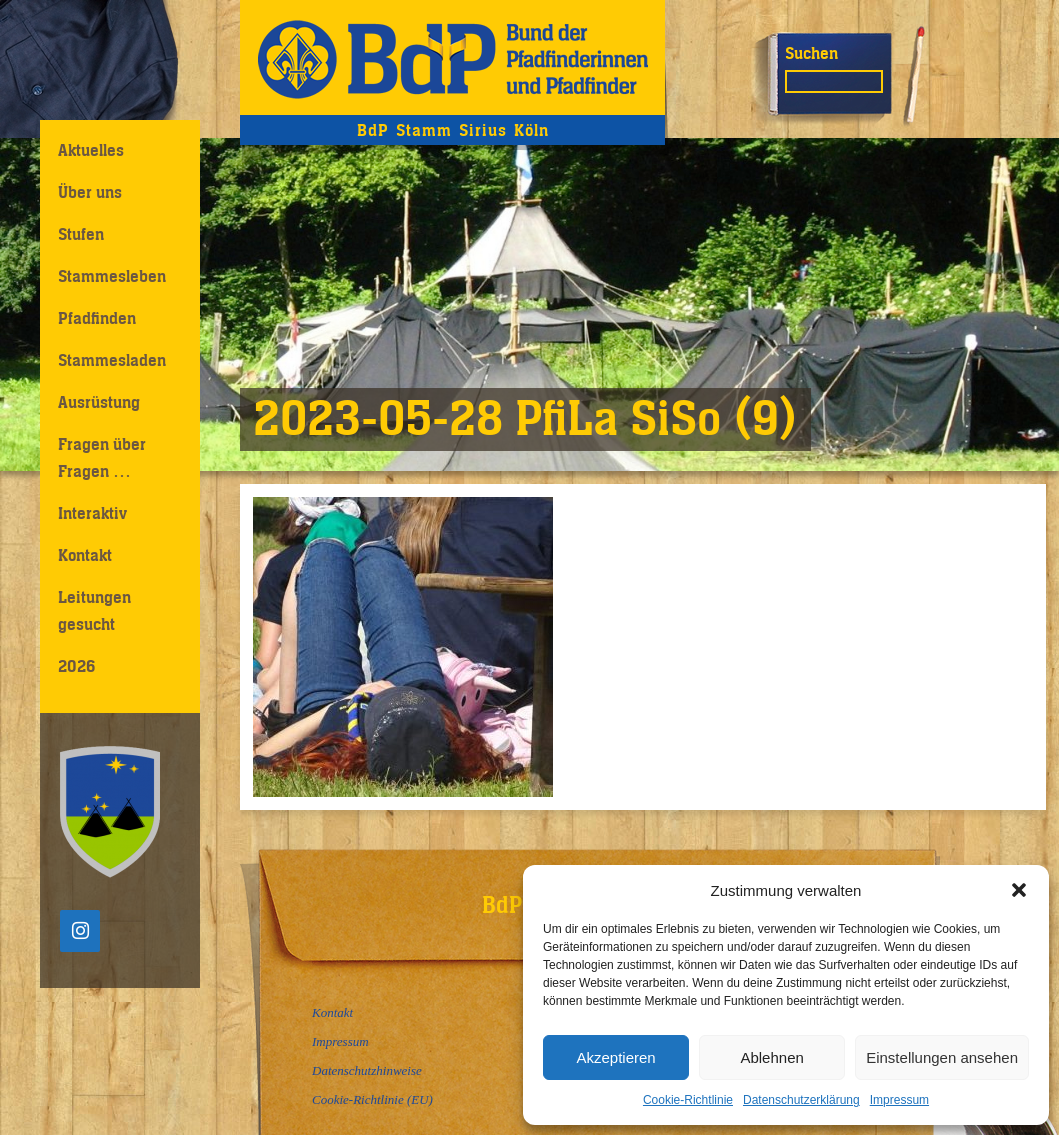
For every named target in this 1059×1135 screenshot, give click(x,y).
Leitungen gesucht (94, 610)
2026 (76, 666)
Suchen (811, 53)
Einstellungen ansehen (942, 1057)
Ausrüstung (99, 402)
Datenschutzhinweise (367, 1070)
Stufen (81, 234)
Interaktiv (92, 513)
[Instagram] (80, 931)
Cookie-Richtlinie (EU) (372, 1099)
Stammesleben (112, 276)
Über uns (90, 192)
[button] (1019, 890)
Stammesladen (112, 360)
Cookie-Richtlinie (688, 1100)
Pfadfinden (97, 318)
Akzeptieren (615, 1057)
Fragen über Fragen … (102, 457)
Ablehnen (771, 1057)
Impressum (899, 1100)
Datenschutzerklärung (801, 1100)
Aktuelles (91, 150)
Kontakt (85, 555)
